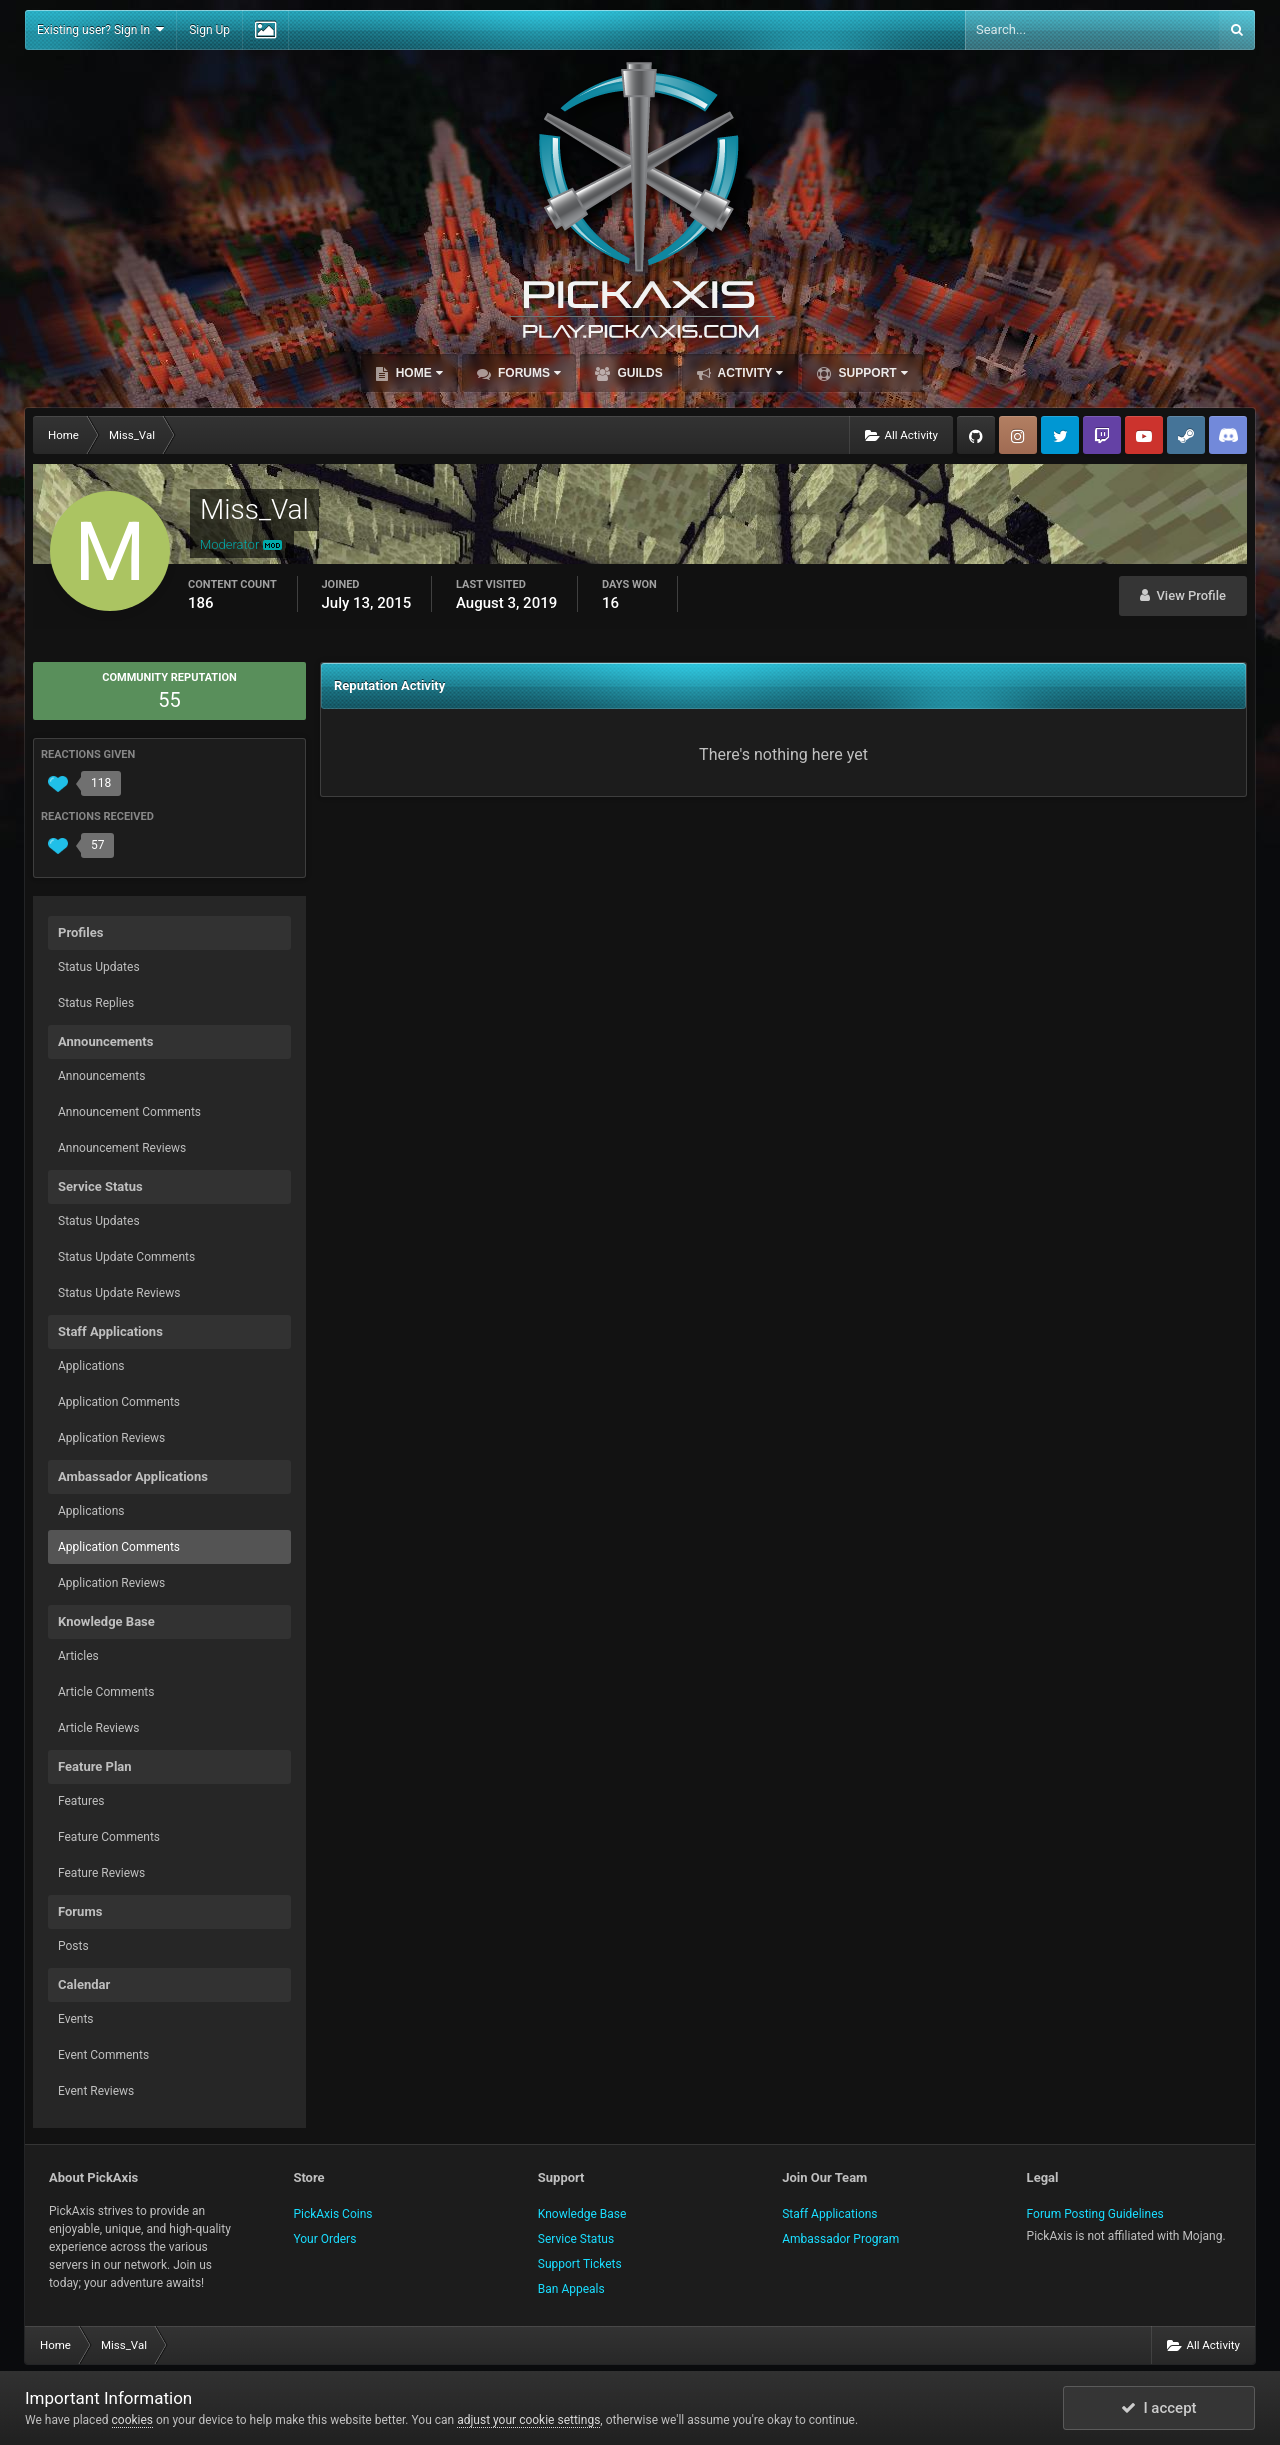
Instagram (1018, 435)
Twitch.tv (1102, 435)
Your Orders (324, 2239)
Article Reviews (99, 1728)
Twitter (1060, 435)
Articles (78, 1656)
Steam (1186, 435)
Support (871, 373)
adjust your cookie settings (528, 2420)
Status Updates (99, 967)
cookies (133, 2420)
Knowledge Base (582, 2214)
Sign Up (209, 30)
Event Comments (103, 2055)
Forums (528, 373)
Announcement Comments (129, 1112)
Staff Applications (829, 2214)
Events (76, 2019)
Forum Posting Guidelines (1095, 2214)
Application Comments (119, 1402)
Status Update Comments (126, 1257)
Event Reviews (96, 2091)
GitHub (976, 435)
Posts (73, 1946)
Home (417, 373)
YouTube (1144, 435)
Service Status (576, 2239)
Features (81, 1801)
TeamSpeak (1228, 435)
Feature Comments (109, 1837)
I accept (1159, 2408)
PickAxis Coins (332, 2214)
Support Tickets (580, 2264)
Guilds (638, 373)
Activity (749, 373)
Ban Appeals (571, 2289)
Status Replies (96, 1003)
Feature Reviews (101, 1873)
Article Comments (106, 1692)
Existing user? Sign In (100, 29)
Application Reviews (111, 1438)
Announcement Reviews (122, 1148)
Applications (91, 1366)
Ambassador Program (840, 2239)
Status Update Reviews (119, 1293)
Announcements (101, 1076)
